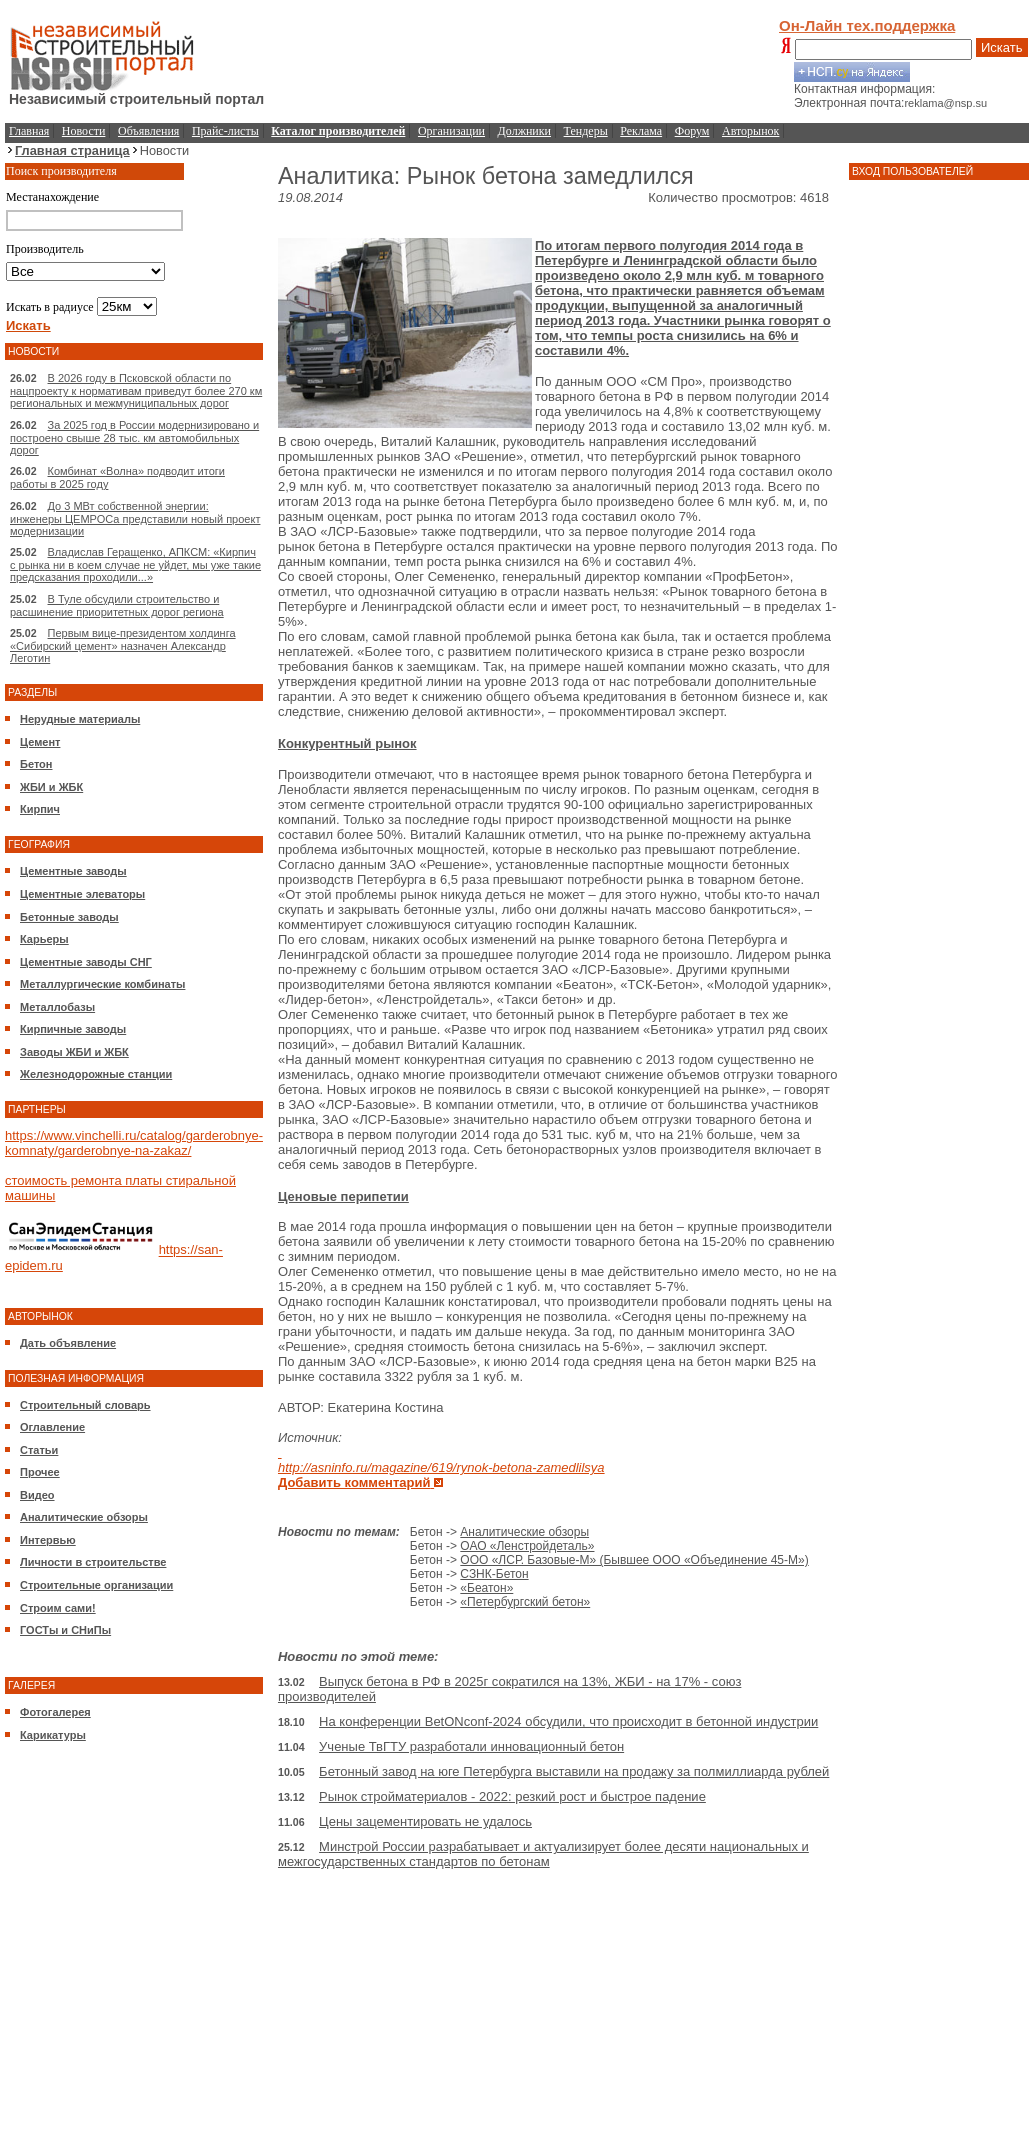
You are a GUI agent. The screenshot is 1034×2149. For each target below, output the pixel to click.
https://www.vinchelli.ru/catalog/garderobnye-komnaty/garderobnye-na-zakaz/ (134, 1143)
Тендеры (586, 131)
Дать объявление (68, 1343)
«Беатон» (486, 1588)
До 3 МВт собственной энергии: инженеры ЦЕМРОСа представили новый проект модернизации (135, 518)
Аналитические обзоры (84, 1517)
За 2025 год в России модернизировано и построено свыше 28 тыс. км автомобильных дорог (134, 437)
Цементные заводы (73, 871)
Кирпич (40, 809)
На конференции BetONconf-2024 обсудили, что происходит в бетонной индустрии (568, 1721)
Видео (37, 1495)
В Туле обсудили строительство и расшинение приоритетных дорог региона (117, 605)
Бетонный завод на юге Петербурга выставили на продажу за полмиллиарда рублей (574, 1771)
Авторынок (750, 131)
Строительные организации (96, 1585)
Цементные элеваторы (82, 894)
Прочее (40, 1472)
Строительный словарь (85, 1405)
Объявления (148, 131)
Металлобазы (57, 1007)
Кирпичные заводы (73, 1029)
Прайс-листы (225, 131)
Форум (692, 131)
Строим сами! (58, 1608)
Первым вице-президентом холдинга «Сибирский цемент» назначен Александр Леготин (123, 645)
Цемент (40, 742)
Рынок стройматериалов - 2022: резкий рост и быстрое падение (512, 1796)
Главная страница (72, 150)
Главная (29, 131)
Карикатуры (53, 1735)
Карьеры (44, 939)
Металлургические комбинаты (102, 984)
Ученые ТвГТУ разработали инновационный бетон (471, 1746)
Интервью (48, 1540)
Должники (524, 131)
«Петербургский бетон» (525, 1602)
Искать (1002, 47)
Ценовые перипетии (343, 1196)
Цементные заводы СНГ (86, 962)
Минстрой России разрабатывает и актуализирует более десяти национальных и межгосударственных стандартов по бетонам (543, 1854)
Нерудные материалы (80, 719)
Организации (451, 131)
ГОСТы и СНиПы (65, 1630)
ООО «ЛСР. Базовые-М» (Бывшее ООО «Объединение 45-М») (634, 1560)
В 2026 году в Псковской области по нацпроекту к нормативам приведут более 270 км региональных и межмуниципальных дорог (136, 390)
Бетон (36, 764)
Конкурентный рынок (347, 743)
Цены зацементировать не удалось (425, 1821)
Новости (84, 131)
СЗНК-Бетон (494, 1574)
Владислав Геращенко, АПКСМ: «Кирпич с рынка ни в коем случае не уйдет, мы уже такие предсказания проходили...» (135, 564)
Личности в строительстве (93, 1562)
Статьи (39, 1450)
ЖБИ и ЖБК (51, 787)
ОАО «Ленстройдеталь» (527, 1546)
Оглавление (52, 1427)
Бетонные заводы (69, 917)
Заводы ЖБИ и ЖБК (74, 1052)
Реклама (641, 131)
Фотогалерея (55, 1712)
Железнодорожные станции (96, 1074)
